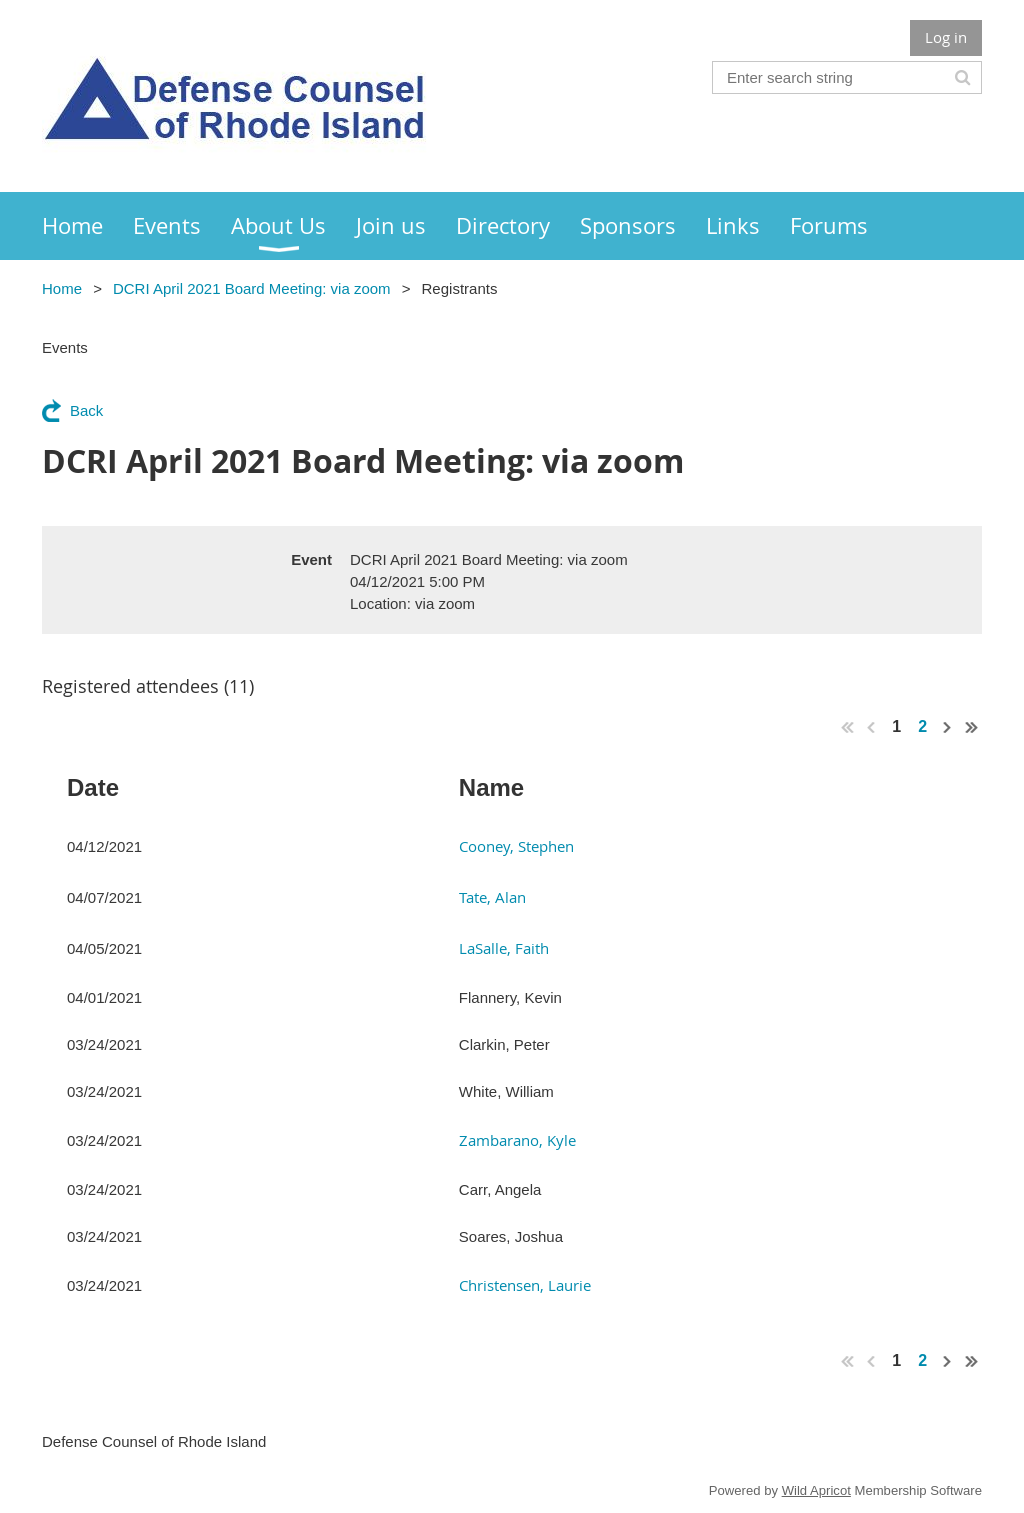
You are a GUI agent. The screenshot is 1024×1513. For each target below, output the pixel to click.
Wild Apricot (816, 1490)
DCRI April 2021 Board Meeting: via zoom (252, 288)
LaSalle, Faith (504, 948)
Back (86, 410)
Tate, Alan (492, 897)
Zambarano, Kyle (517, 1140)
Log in (946, 37)
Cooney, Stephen (516, 846)
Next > (948, 727)
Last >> (972, 727)
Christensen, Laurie (525, 1285)
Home (62, 288)
